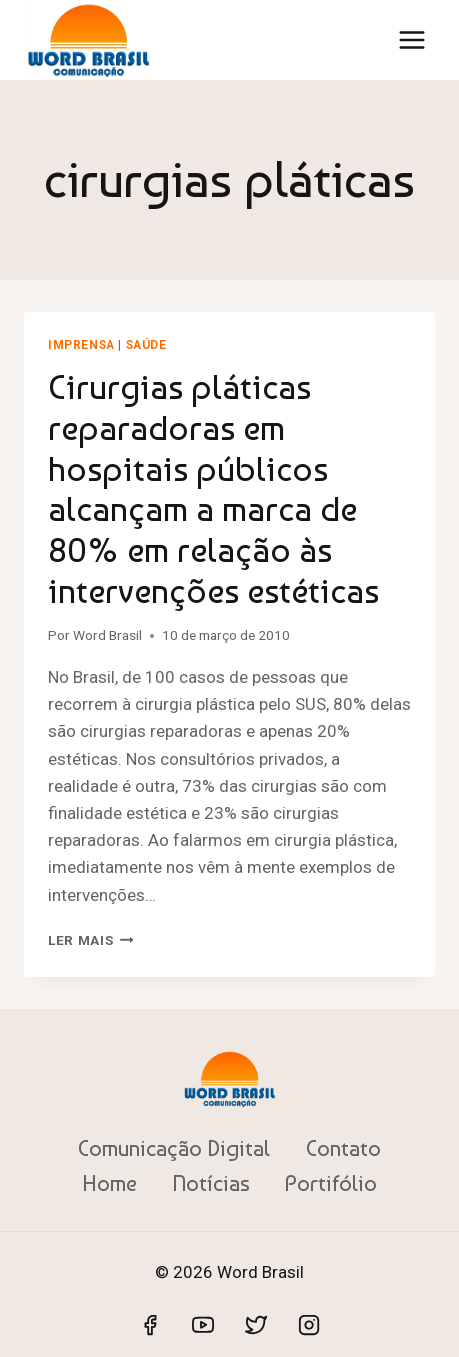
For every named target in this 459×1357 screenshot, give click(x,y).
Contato (343, 1148)
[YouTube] (203, 1325)
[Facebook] (150, 1325)
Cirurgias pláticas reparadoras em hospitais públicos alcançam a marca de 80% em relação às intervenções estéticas (213, 489)
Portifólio (331, 1183)
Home (109, 1183)
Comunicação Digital (174, 1148)
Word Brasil (107, 635)
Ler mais (91, 940)
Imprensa (81, 345)
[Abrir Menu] (411, 39)
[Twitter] (256, 1325)
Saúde (146, 345)
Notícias (211, 1183)
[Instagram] (309, 1325)
